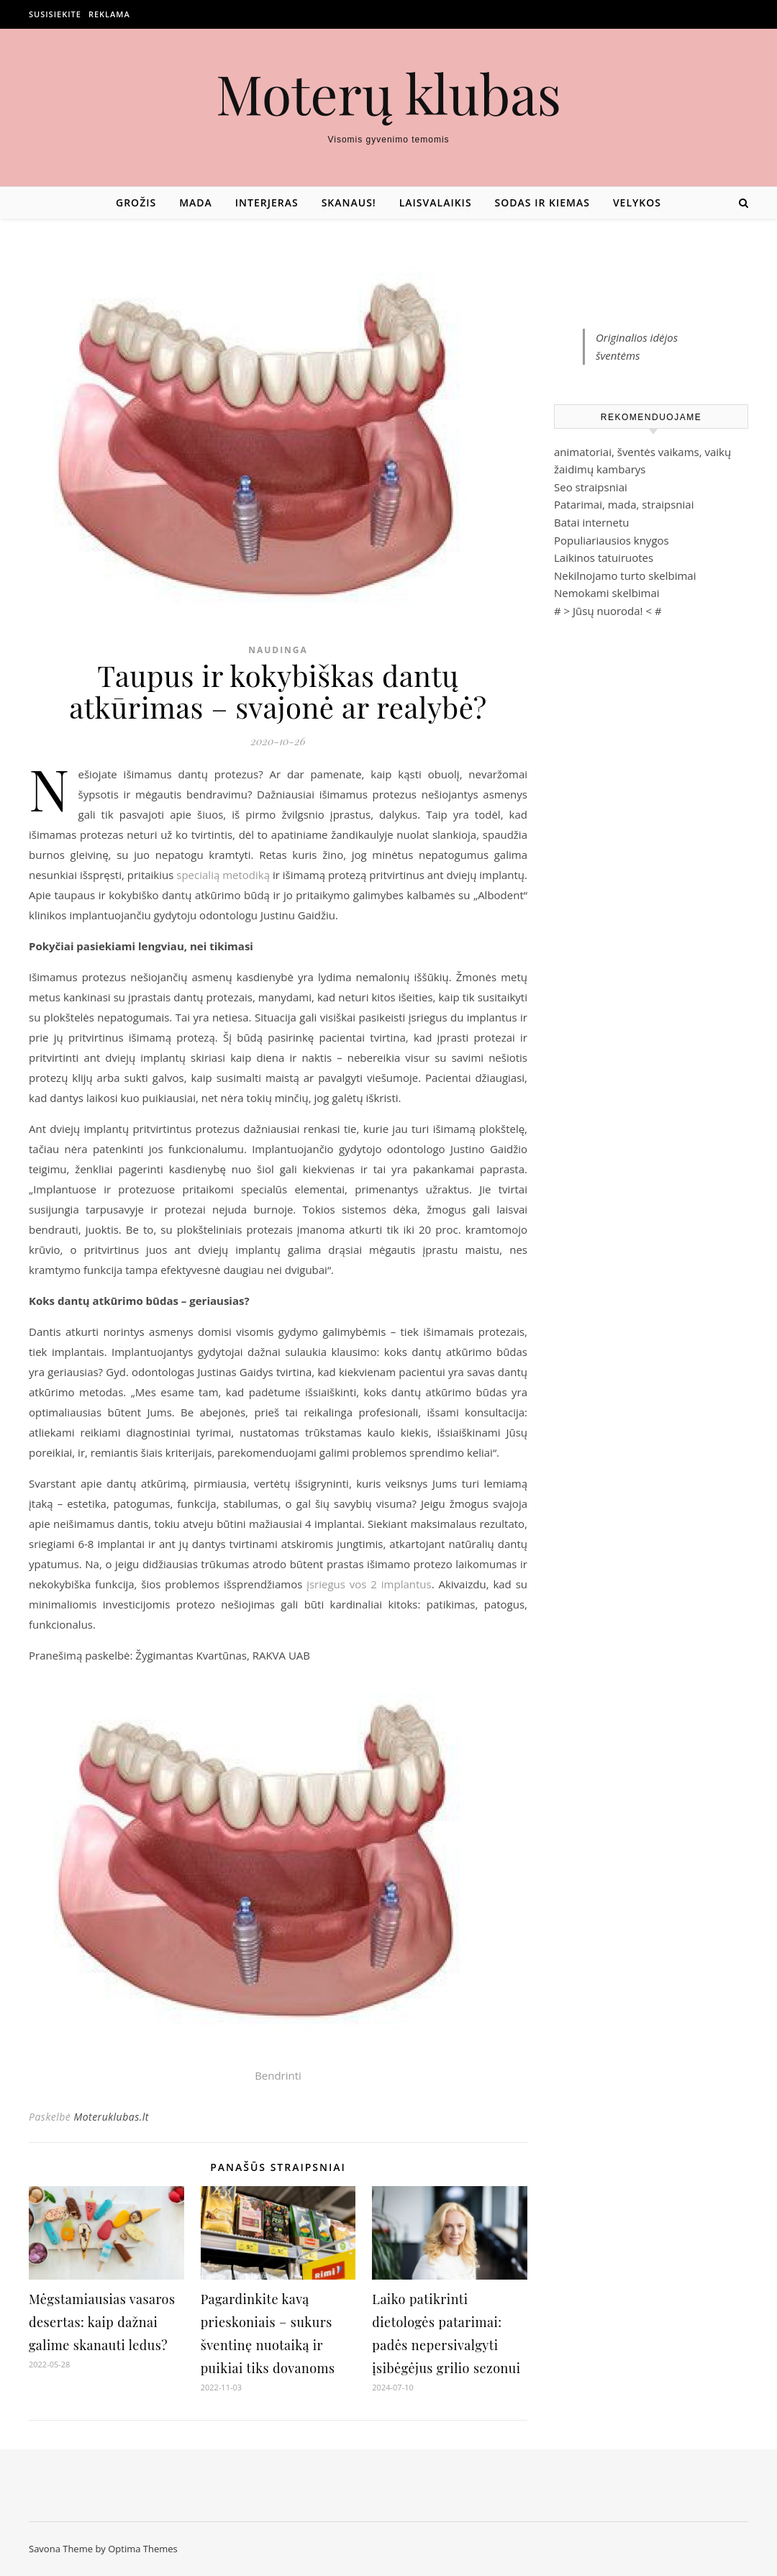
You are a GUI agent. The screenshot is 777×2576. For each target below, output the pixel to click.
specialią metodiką (223, 875)
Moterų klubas (388, 93)
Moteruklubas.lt (110, 2117)
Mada (195, 202)
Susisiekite (55, 14)
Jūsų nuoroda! (608, 611)
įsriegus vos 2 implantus (368, 1584)
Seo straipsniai (590, 487)
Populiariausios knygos (611, 540)
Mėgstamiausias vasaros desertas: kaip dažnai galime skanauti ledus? (102, 2322)
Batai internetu (591, 522)
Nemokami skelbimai (607, 593)
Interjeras (267, 202)
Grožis (136, 202)
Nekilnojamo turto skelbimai (625, 575)
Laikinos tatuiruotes (603, 557)
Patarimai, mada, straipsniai (624, 504)
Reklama (109, 14)
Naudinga (278, 650)
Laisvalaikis (435, 202)
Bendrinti (278, 2075)
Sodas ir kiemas (542, 202)
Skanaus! (349, 202)
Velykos (637, 202)
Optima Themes (143, 2548)
